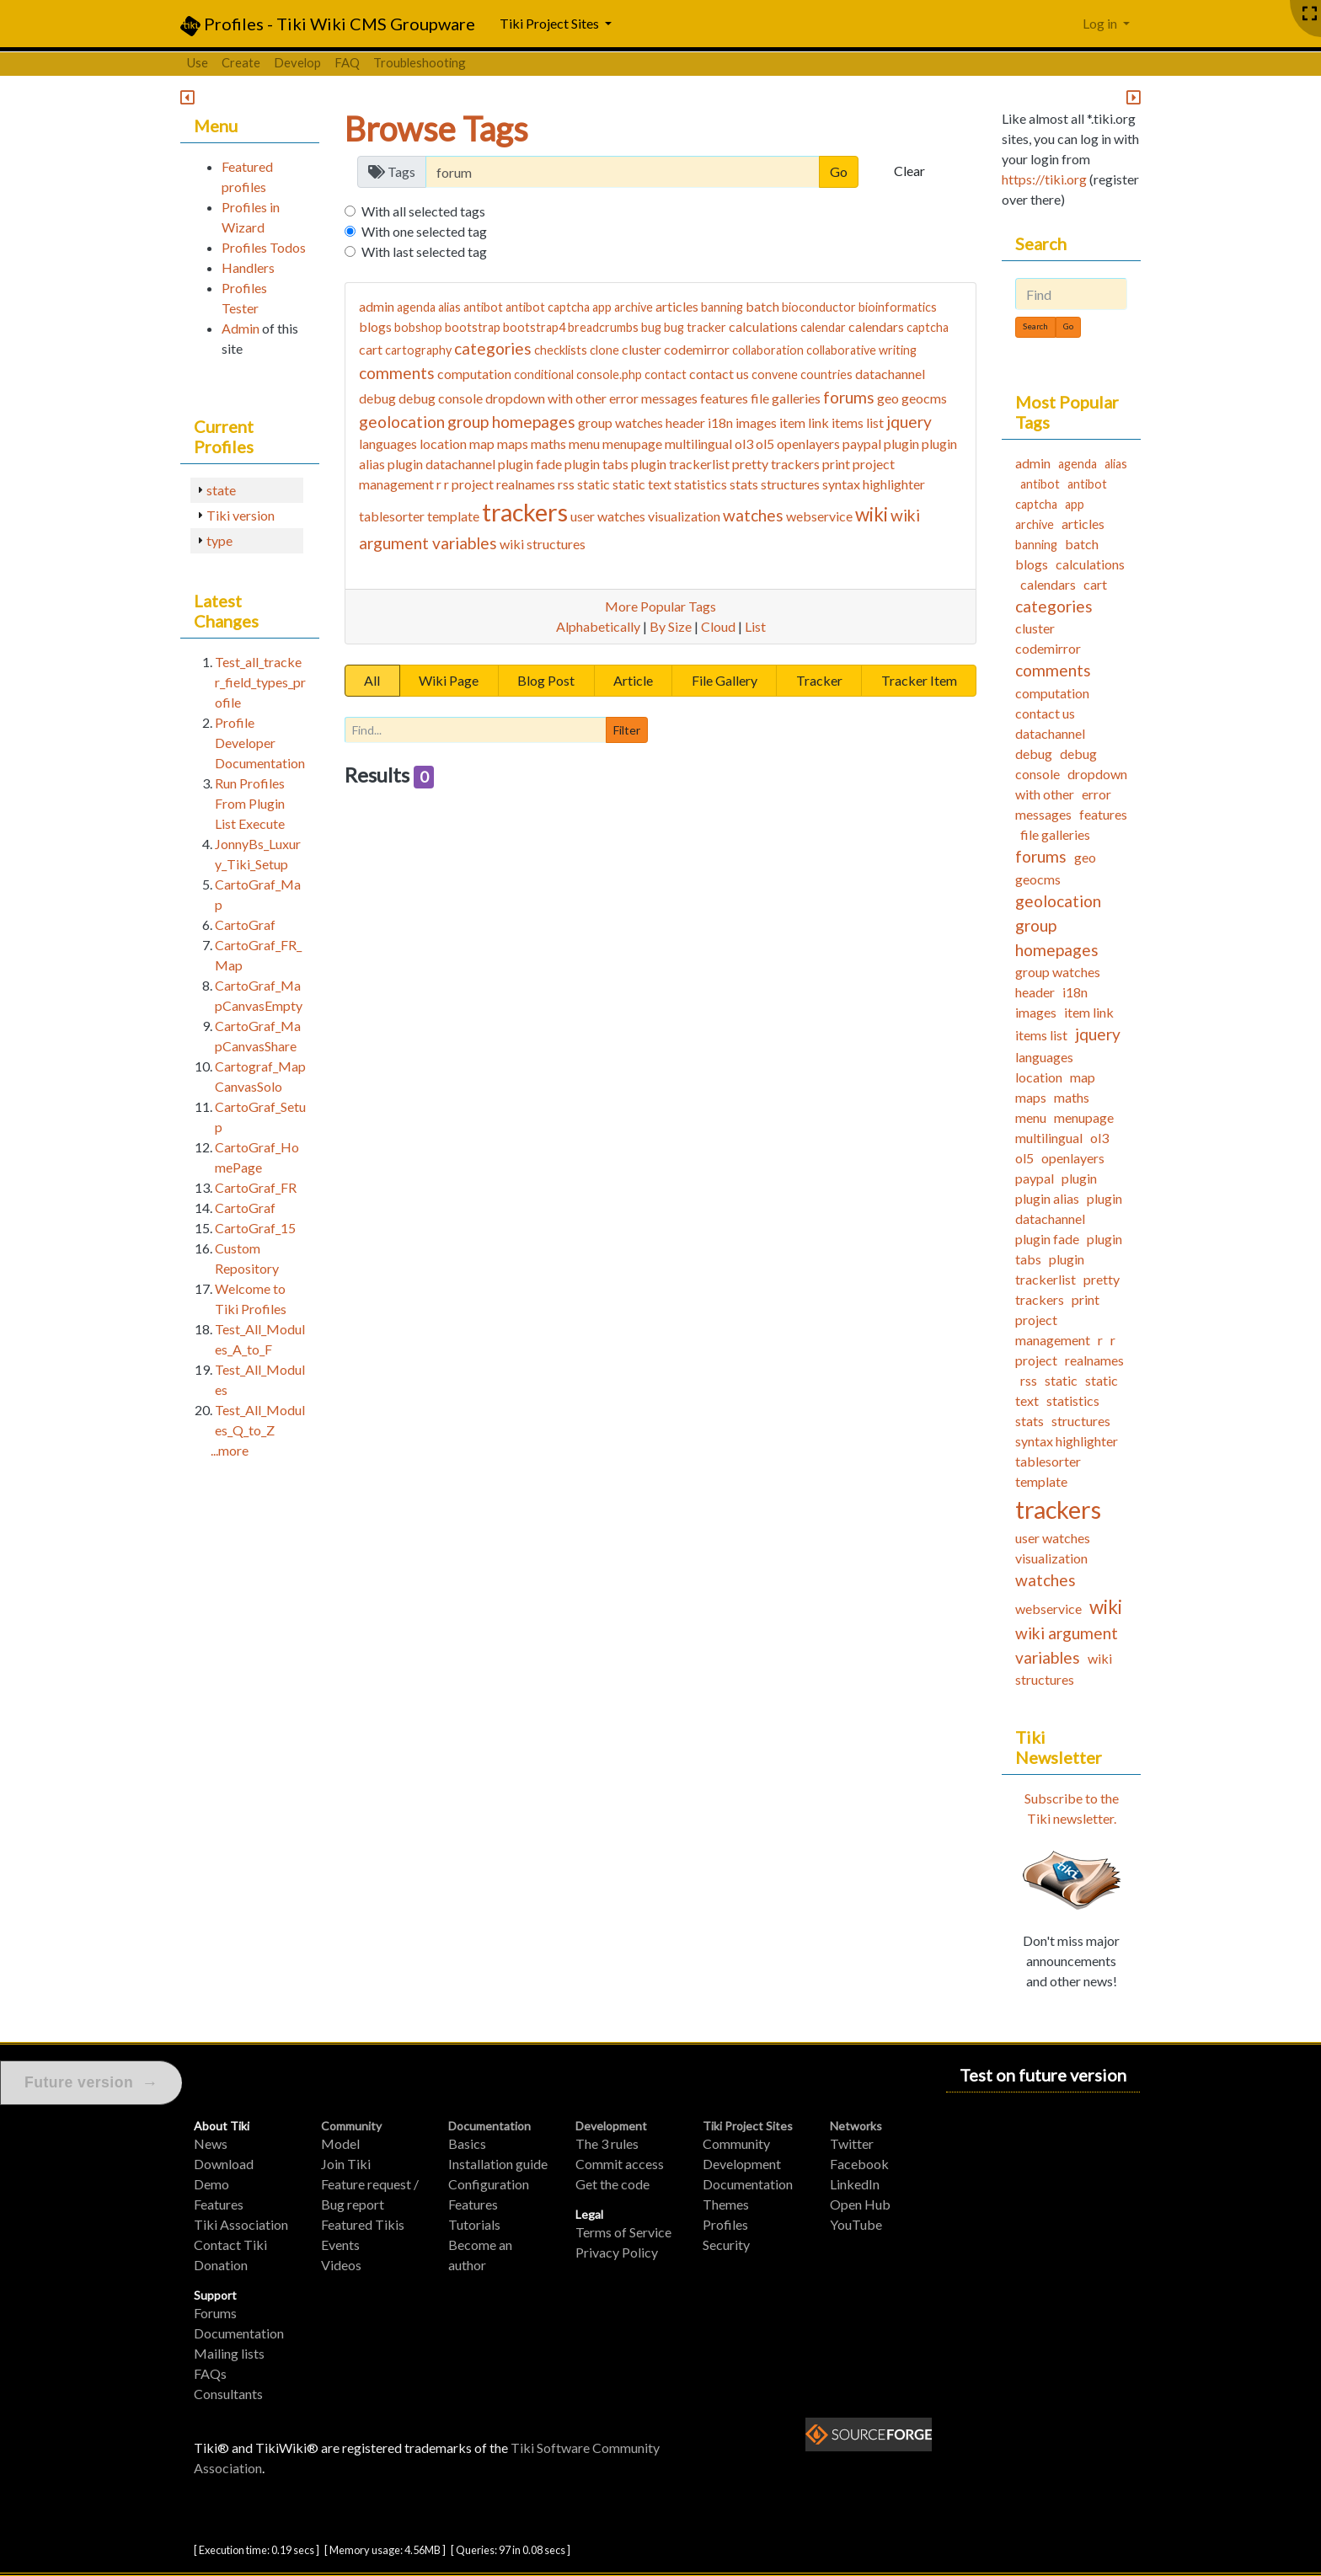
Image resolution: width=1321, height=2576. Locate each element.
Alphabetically (598, 626)
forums (848, 397)
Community (351, 2126)
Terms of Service (623, 2232)
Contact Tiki (230, 2245)
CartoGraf (245, 925)
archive (633, 307)
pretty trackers (776, 464)
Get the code (612, 2184)
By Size (671, 626)
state (221, 490)
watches (753, 515)
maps (512, 444)
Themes (726, 2204)
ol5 (765, 444)
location (443, 444)
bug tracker (695, 327)
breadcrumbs (603, 327)
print (836, 464)
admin (376, 306)
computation (474, 374)
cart (370, 349)
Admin (240, 328)
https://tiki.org (1044, 179)
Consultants (228, 2394)
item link (804, 422)
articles (676, 306)
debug (377, 398)
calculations (763, 326)
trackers (525, 512)
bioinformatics (897, 307)
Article (633, 680)
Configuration (488, 2184)
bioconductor (819, 307)
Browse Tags (436, 129)
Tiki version (240, 515)
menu (584, 444)
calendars (876, 326)
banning (722, 307)
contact (665, 374)
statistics (700, 484)
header (685, 422)
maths (548, 444)
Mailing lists (229, 2353)
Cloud (718, 626)
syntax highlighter (873, 484)
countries (826, 374)
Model (340, 2143)
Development (611, 2126)
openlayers (808, 444)
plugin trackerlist (680, 464)
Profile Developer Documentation (260, 742)
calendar (823, 327)
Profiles (725, 2224)
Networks (856, 2126)
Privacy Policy (616, 2252)
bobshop (418, 327)
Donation (221, 2265)
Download (224, 2164)
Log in (1101, 23)
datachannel (890, 374)
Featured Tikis (362, 2224)
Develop (297, 62)
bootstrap (472, 327)
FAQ (347, 62)
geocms (924, 398)
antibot (483, 307)
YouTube (856, 2224)
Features (218, 2204)
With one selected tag (424, 231)
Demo (211, 2184)
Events (340, 2245)
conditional (544, 374)
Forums (215, 2313)
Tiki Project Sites (748, 2126)
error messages (653, 398)
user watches (607, 516)
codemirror (697, 349)
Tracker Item (919, 680)
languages (388, 444)
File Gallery (724, 680)
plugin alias (1047, 1198)
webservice (819, 516)
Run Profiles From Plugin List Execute (250, 803)
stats (744, 484)
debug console (440, 398)
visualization (684, 516)
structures (790, 484)
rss (566, 484)
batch (762, 306)
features (724, 398)
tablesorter (392, 516)
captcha (928, 327)
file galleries (786, 398)
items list (858, 422)
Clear (909, 171)
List (755, 626)
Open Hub (860, 2204)
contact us (719, 374)
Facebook (859, 2164)
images (756, 422)
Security (726, 2245)
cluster (641, 349)
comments (397, 372)
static (593, 484)
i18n (720, 422)
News (210, 2143)
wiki (871, 514)
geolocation (402, 421)
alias (449, 307)
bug (651, 327)
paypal (861, 444)
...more (230, 1450)
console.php (609, 374)
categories (493, 348)
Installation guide (498, 2164)
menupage (632, 444)
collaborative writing (861, 350)
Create (241, 62)
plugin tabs (596, 464)
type (219, 540)
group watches (620, 422)
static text (641, 484)
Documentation (239, 2333)
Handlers (248, 267)
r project (469, 484)
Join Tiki (346, 2164)
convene (774, 374)
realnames (525, 484)
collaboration (768, 350)
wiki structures (543, 544)
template (453, 516)
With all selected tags (423, 211)
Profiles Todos (264, 247)
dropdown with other (546, 398)
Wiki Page (449, 680)
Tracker (819, 680)
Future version (91, 2083)
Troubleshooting (419, 62)
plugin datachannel (441, 464)
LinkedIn (855, 2184)
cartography (418, 350)
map (482, 444)
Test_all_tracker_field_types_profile (260, 682)
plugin (901, 444)
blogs (375, 326)
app (602, 307)
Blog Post (546, 680)
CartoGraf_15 (255, 1228)
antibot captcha (547, 307)
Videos (341, 2265)
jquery (909, 421)
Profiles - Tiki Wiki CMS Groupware (327, 24)
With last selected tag (424, 251)
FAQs (210, 2373)
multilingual (698, 444)
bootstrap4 (534, 327)
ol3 (744, 444)
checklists (560, 350)
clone (604, 350)
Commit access (619, 2164)
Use (197, 62)
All (372, 680)
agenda (416, 307)
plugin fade (530, 464)
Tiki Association (241, 2224)
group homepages (511, 421)
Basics (467, 2143)
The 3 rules (607, 2143)
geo (888, 398)
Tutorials (474, 2224)
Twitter (852, 2143)
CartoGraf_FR (256, 1187)
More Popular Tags (660, 606)
